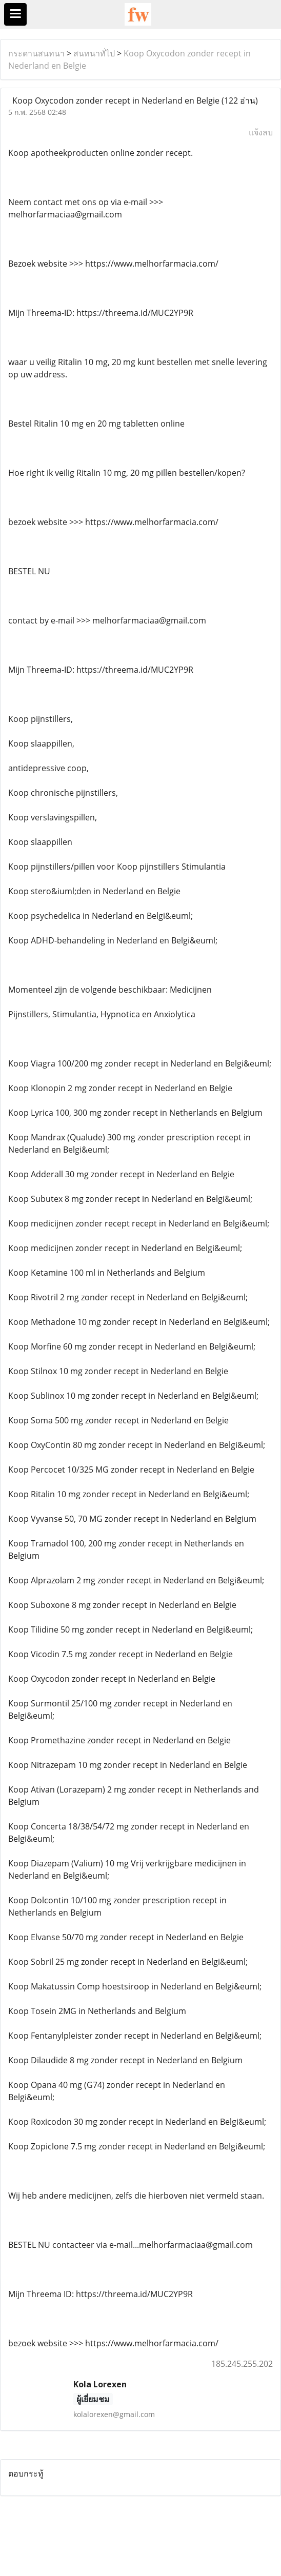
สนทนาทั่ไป (94, 53)
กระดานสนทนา (36, 53)
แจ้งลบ (261, 132)
